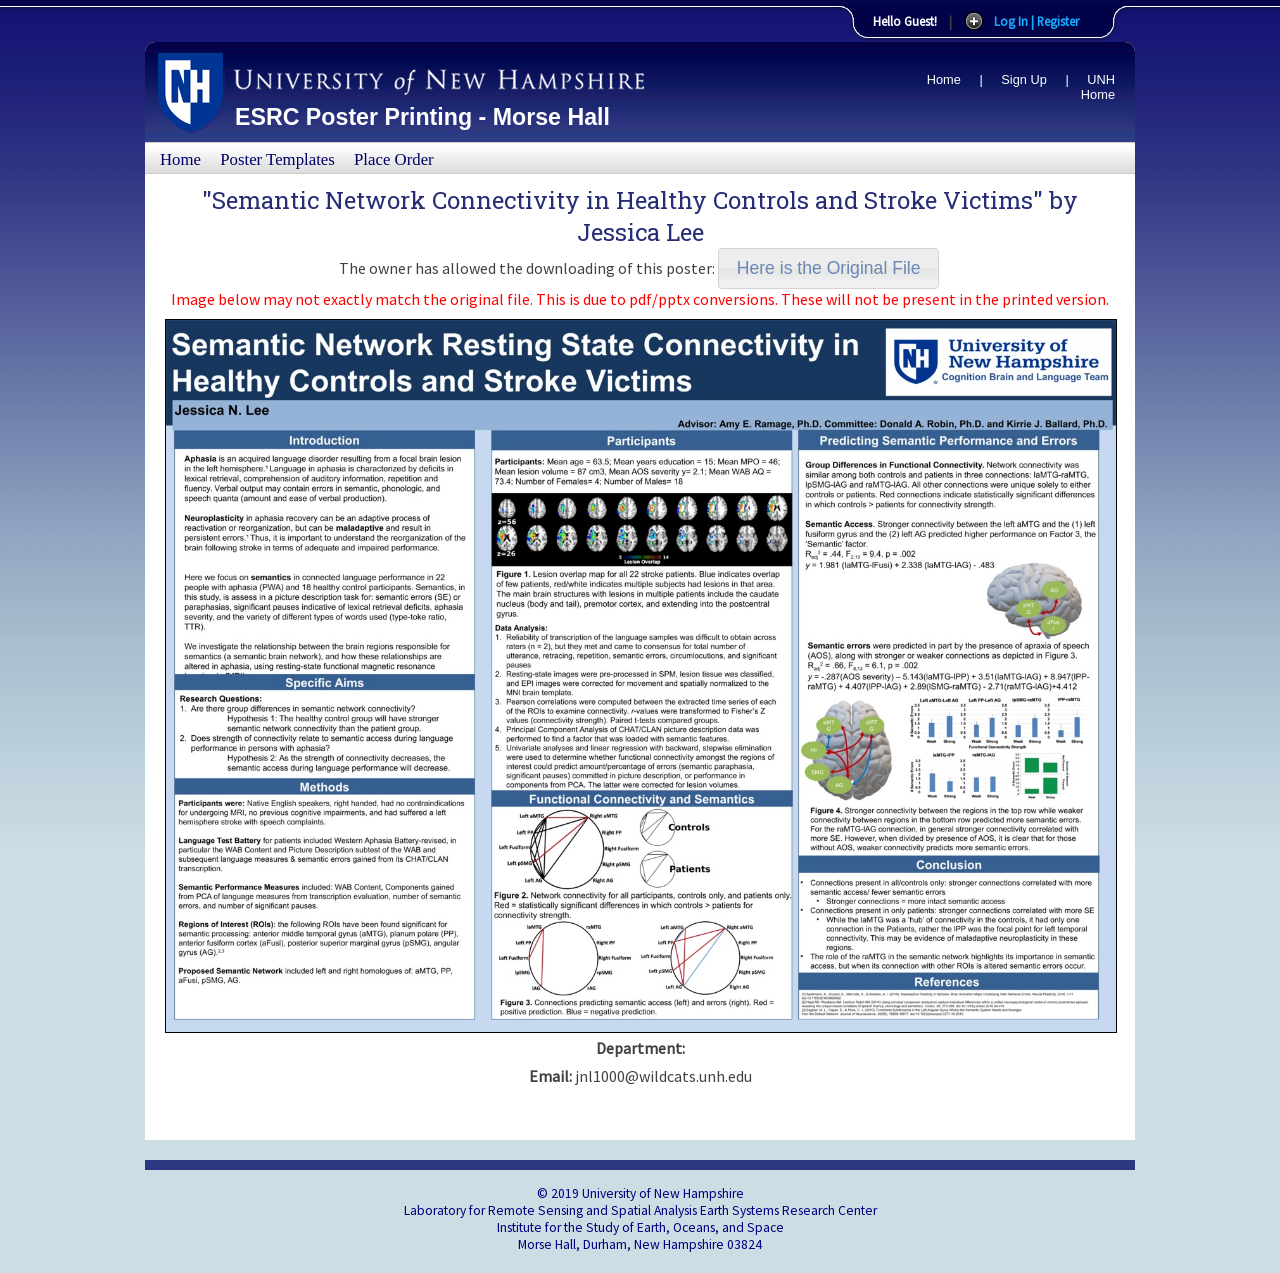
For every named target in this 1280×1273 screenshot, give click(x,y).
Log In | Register (1036, 21)
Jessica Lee (640, 232)
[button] (828, 268)
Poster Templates (277, 159)
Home (944, 79)
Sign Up (1024, 79)
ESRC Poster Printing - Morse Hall (422, 117)
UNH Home (1098, 87)
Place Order (394, 159)
